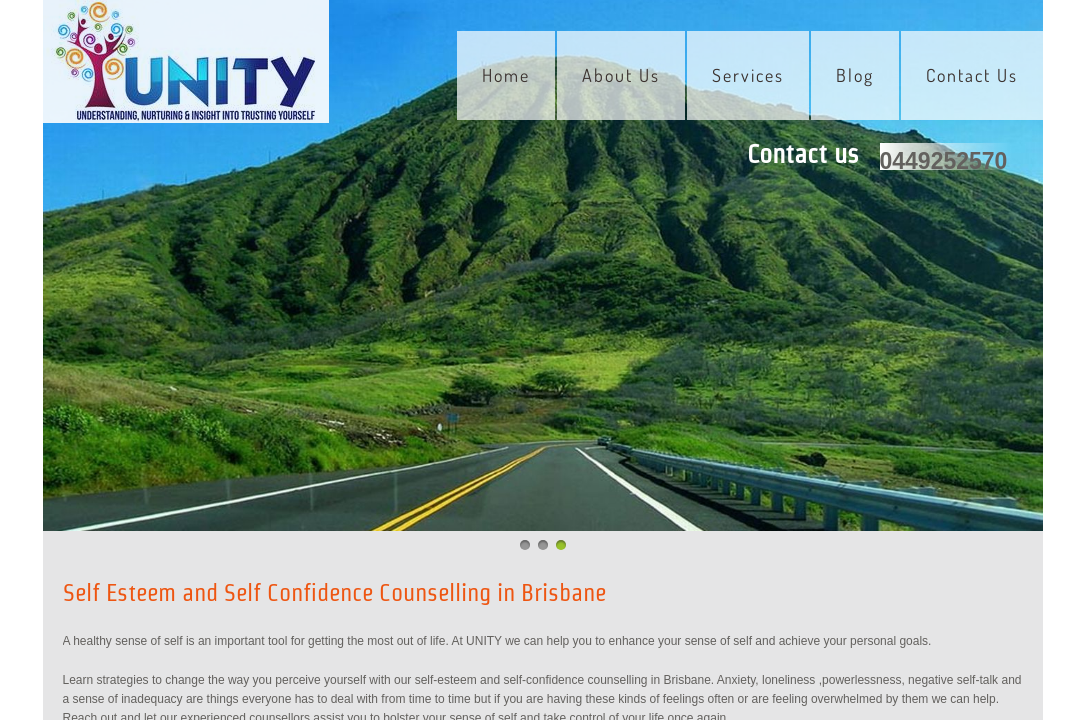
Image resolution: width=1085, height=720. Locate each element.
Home (506, 75)
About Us (621, 75)
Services (748, 75)
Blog (855, 75)
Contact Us (972, 75)
